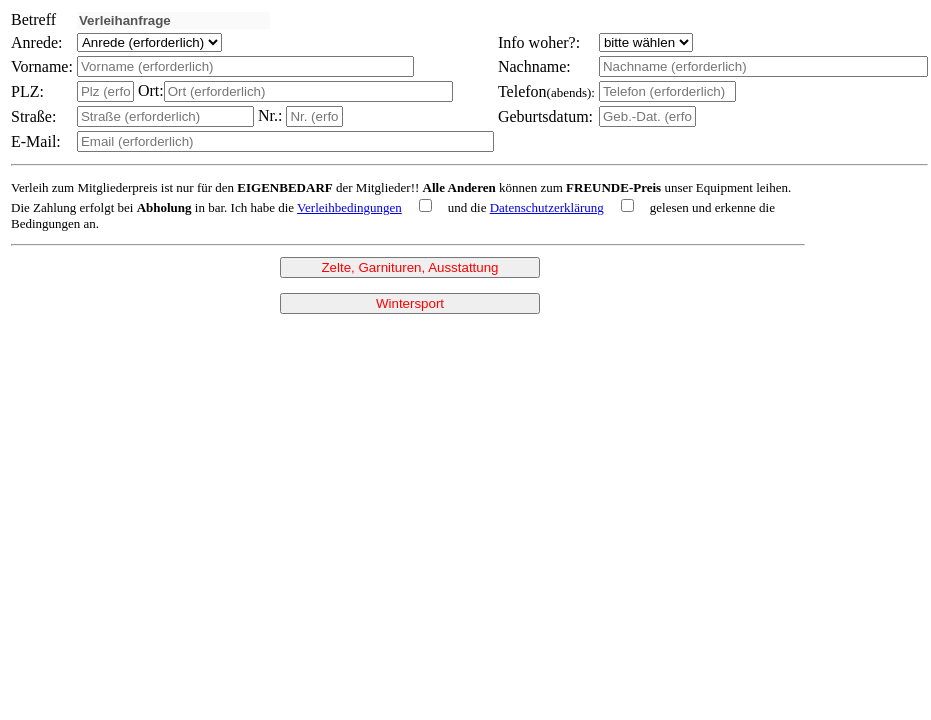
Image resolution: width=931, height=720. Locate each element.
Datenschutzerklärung (547, 207)
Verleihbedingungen (349, 207)
